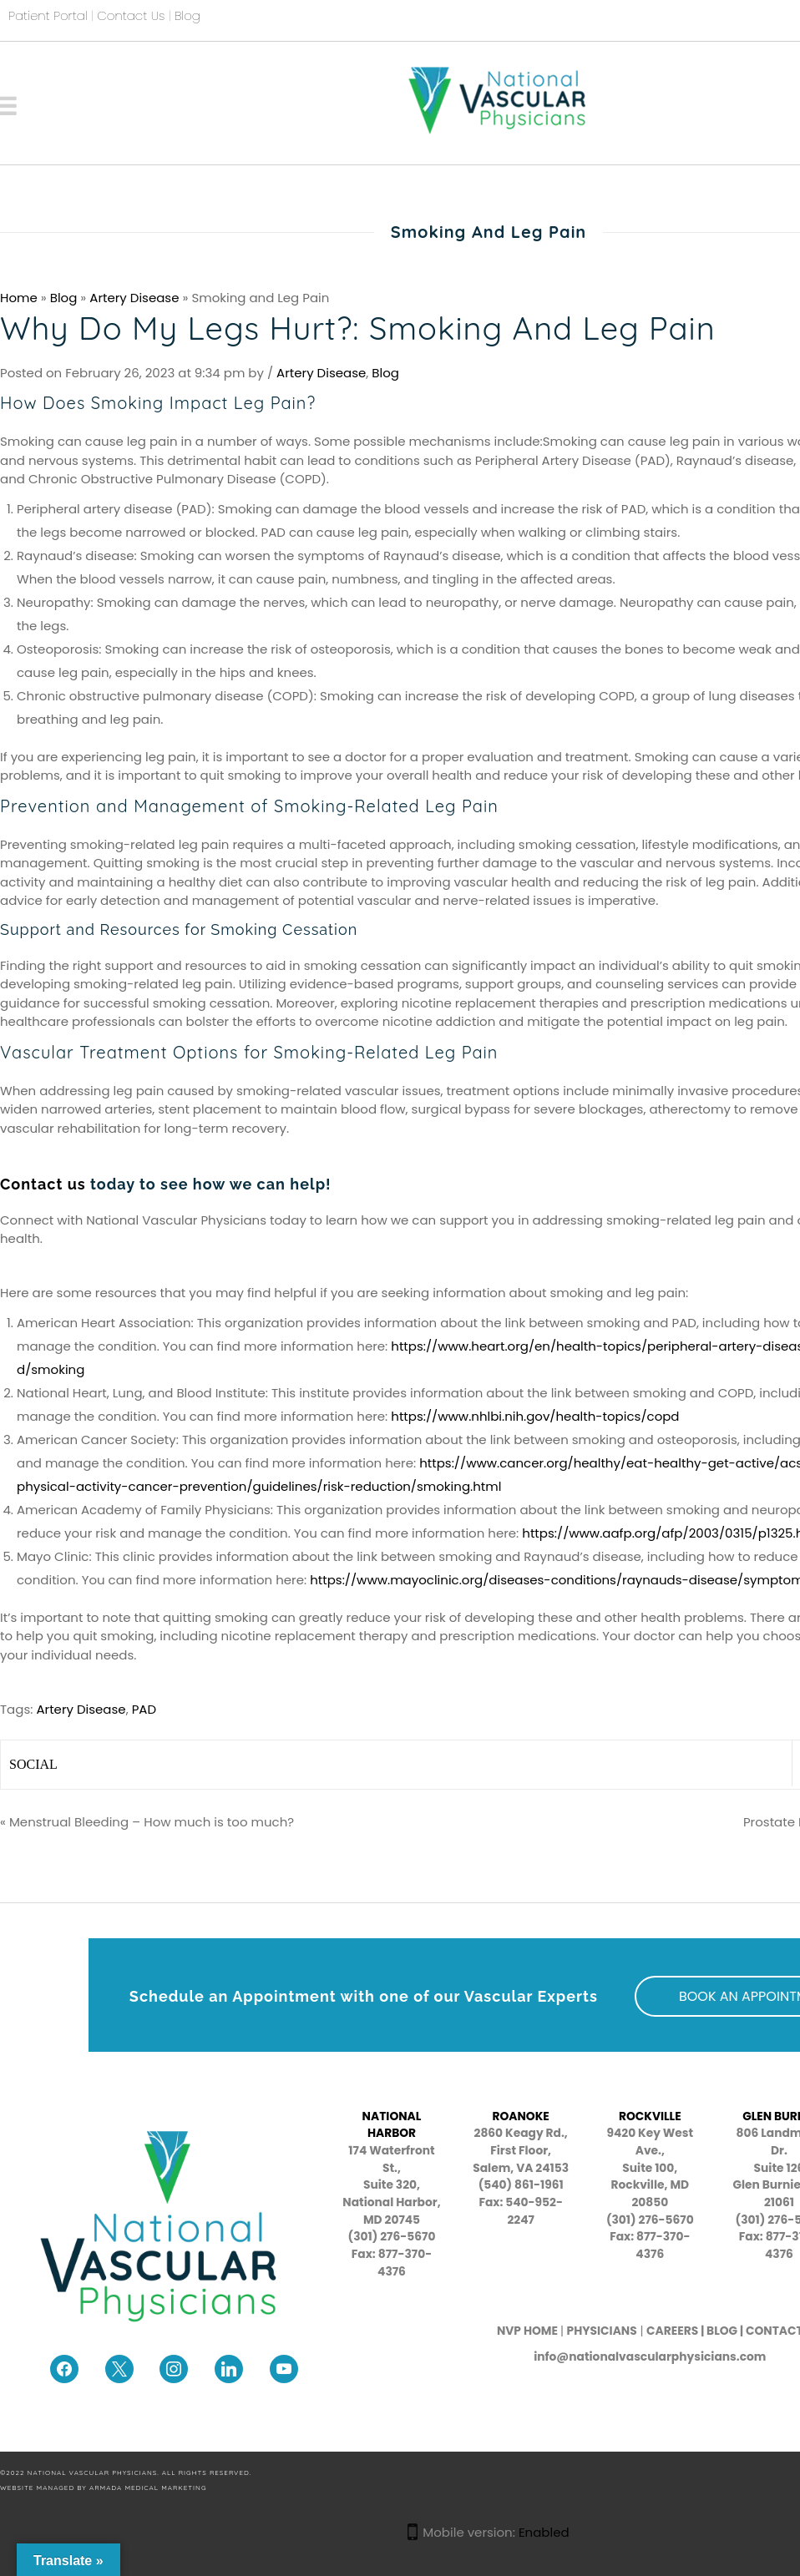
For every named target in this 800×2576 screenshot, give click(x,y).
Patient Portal (48, 15)
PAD (144, 1709)
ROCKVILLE (650, 2116)
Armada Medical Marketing (147, 2487)
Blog (187, 15)
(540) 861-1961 (521, 2185)
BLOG (721, 2331)
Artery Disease (134, 297)
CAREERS (672, 2331)
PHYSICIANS (602, 2331)
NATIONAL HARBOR (392, 2125)
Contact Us (131, 15)
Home (19, 297)
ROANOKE (520, 2116)
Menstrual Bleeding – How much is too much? (151, 1822)
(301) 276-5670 (650, 2220)
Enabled (544, 2532)
